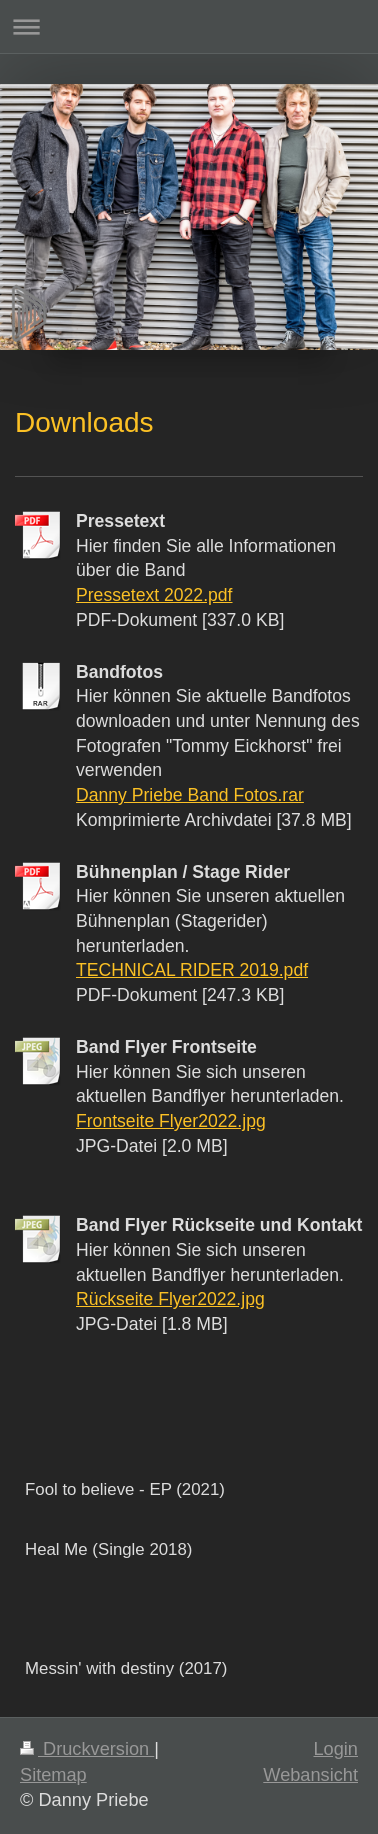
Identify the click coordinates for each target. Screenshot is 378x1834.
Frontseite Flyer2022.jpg (171, 1121)
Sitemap (53, 1775)
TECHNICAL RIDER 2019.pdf (192, 970)
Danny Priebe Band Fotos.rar (190, 795)
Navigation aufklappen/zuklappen (189, 26)
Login (335, 1749)
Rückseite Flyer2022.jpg (170, 1299)
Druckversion (87, 1749)
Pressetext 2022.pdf (154, 595)
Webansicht (310, 1775)
